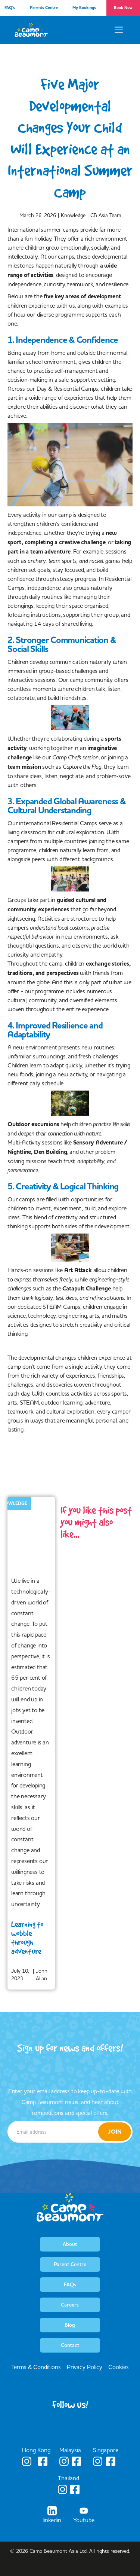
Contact (70, 2345)
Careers (70, 2304)
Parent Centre (70, 2264)
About (70, 2244)
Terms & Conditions (36, 2367)
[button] (119, 30)
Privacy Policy (84, 2367)
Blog (70, 2325)
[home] (31, 30)
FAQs (70, 2284)
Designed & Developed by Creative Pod (70, 2564)
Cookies (118, 2367)
